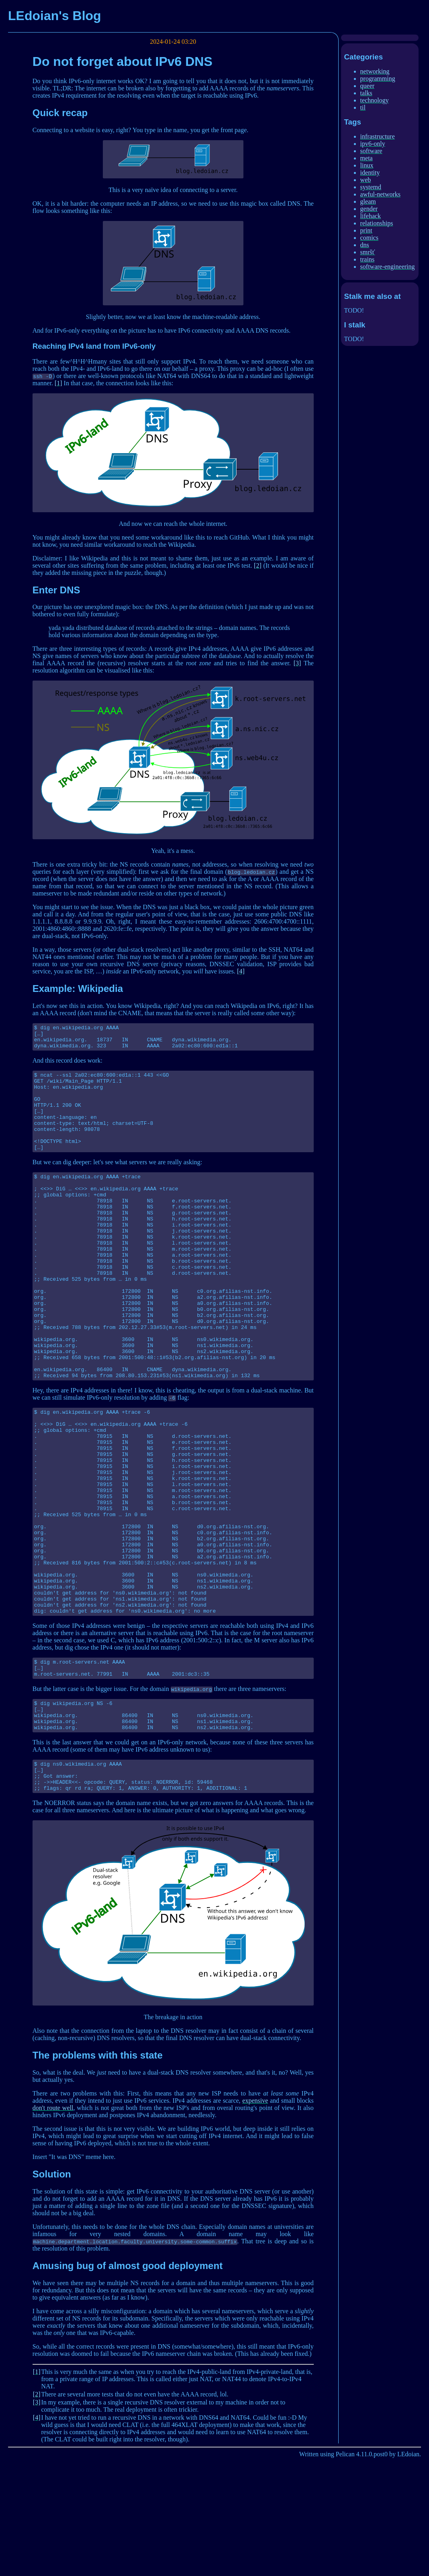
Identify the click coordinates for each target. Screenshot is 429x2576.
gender (369, 208)
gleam (368, 201)
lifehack (370, 216)
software (371, 150)
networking (375, 71)
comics (369, 237)
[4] (241, 971)
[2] (257, 565)
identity (370, 172)
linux (367, 165)
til (363, 107)
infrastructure (377, 136)
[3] (297, 663)
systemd (370, 187)
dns (364, 244)
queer (367, 85)
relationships (376, 223)
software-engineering (387, 266)
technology (374, 100)
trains (367, 259)
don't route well (53, 2225)
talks (366, 93)
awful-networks (380, 194)
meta (366, 158)
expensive (255, 2218)
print (366, 230)
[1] (58, 383)
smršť (367, 252)
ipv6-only (372, 143)
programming (377, 78)
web (365, 179)
